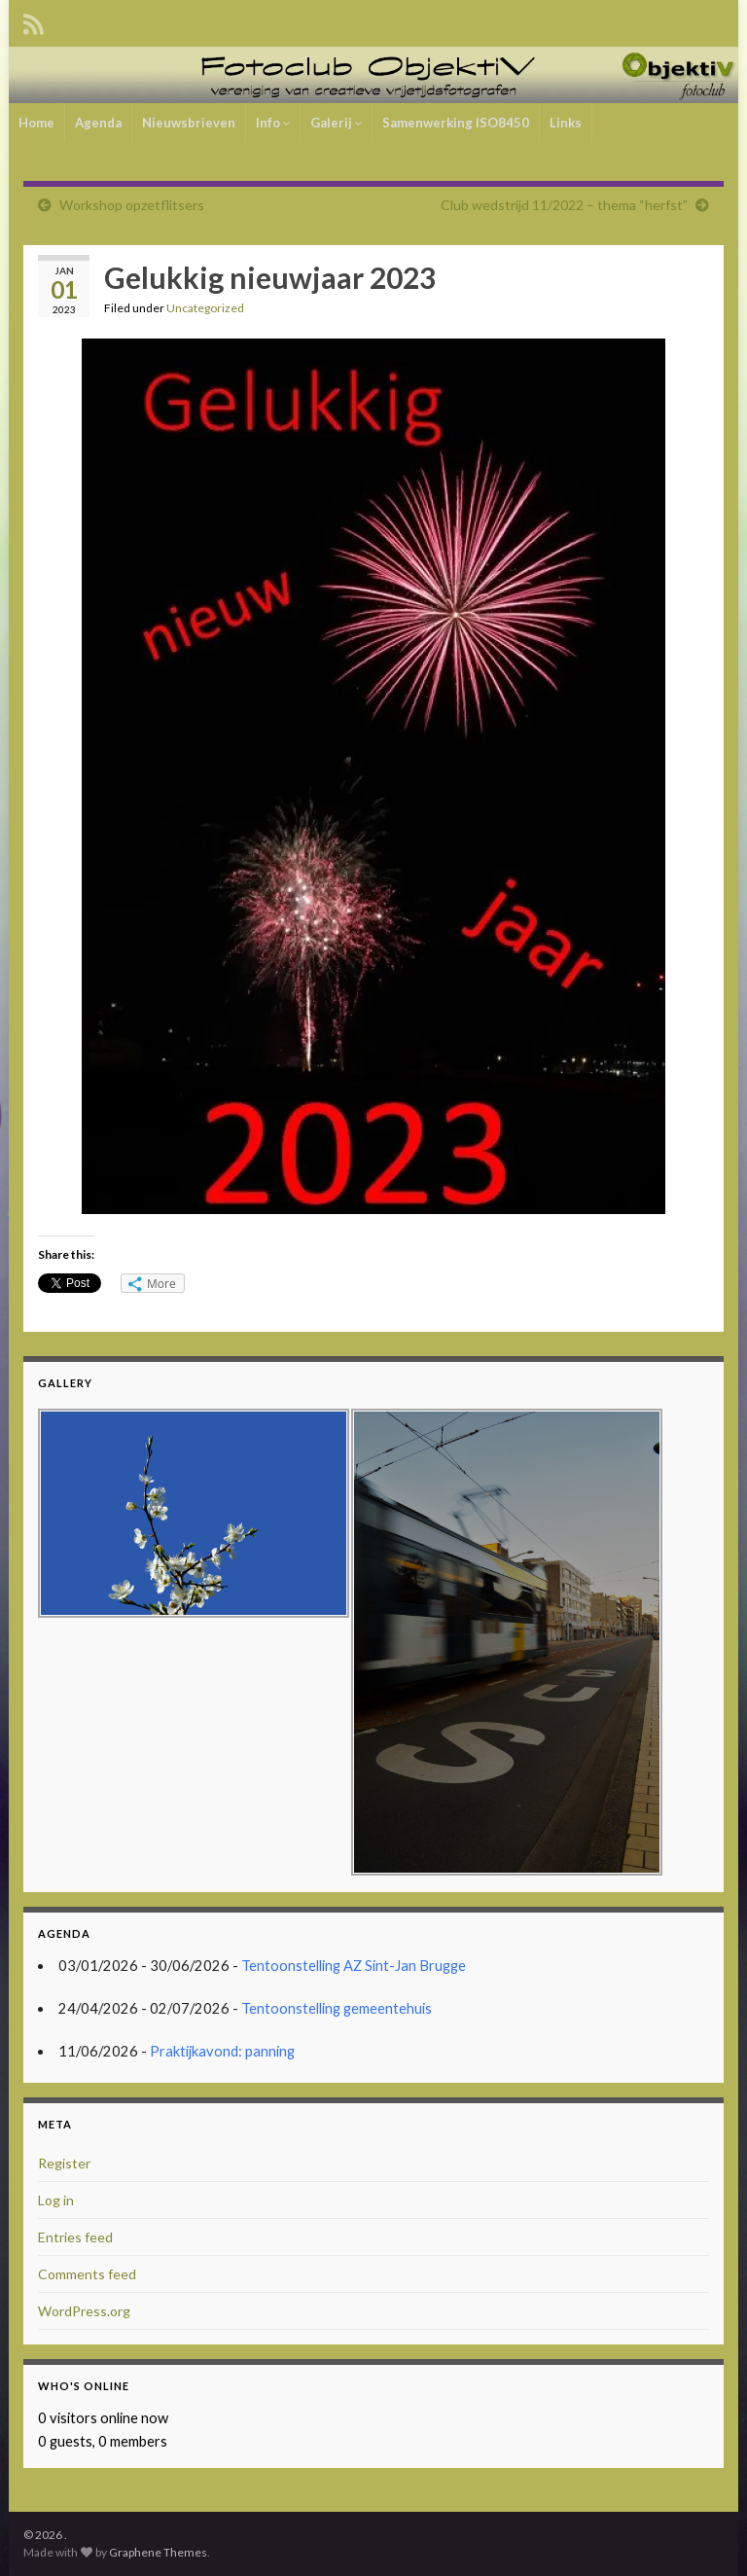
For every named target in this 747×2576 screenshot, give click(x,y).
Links (566, 122)
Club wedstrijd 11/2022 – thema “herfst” (564, 205)
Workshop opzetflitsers (131, 205)
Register (64, 2163)
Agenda (98, 122)
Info (273, 122)
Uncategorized (205, 308)
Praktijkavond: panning (222, 2051)
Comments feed (87, 2274)
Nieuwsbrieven (188, 122)
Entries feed (75, 2237)
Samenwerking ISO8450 (455, 122)
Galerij (336, 122)
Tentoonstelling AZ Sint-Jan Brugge (353, 1965)
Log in (56, 2200)
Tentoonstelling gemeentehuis (336, 2008)
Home (36, 122)
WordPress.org (84, 2311)
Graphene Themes (158, 2552)
